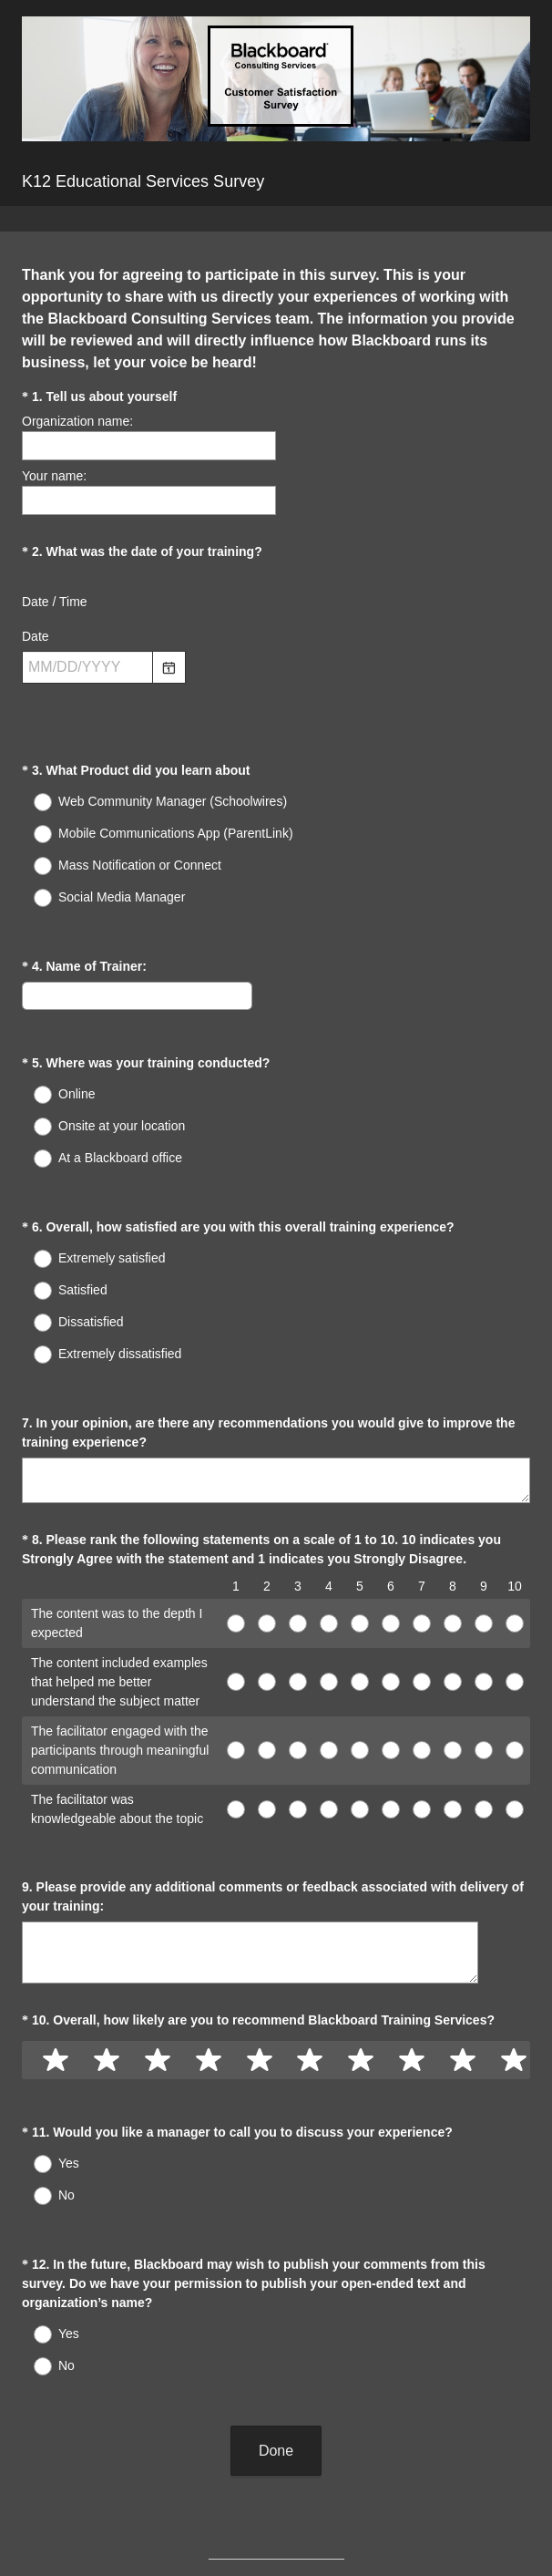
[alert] (276, 699)
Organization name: (77, 421)
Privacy (236, 2531)
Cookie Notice (300, 2531)
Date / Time (54, 601)
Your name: (54, 476)
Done (276, 2303)
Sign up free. (366, 2478)
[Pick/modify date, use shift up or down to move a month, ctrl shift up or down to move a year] (87, 667)
